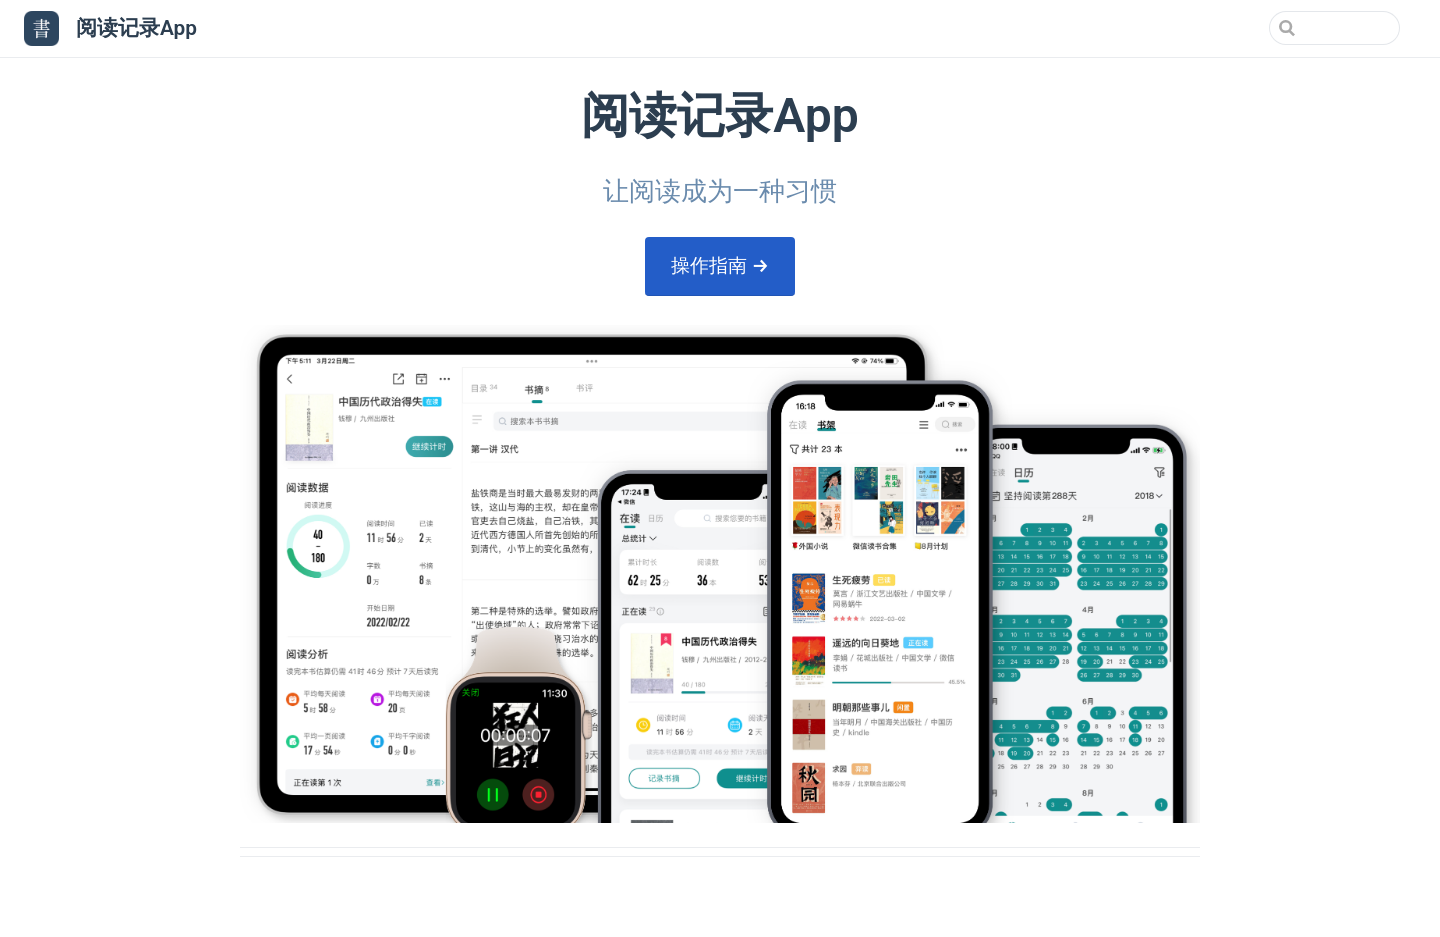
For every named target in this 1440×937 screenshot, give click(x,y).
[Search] (1299, 28)
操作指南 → (720, 265)
